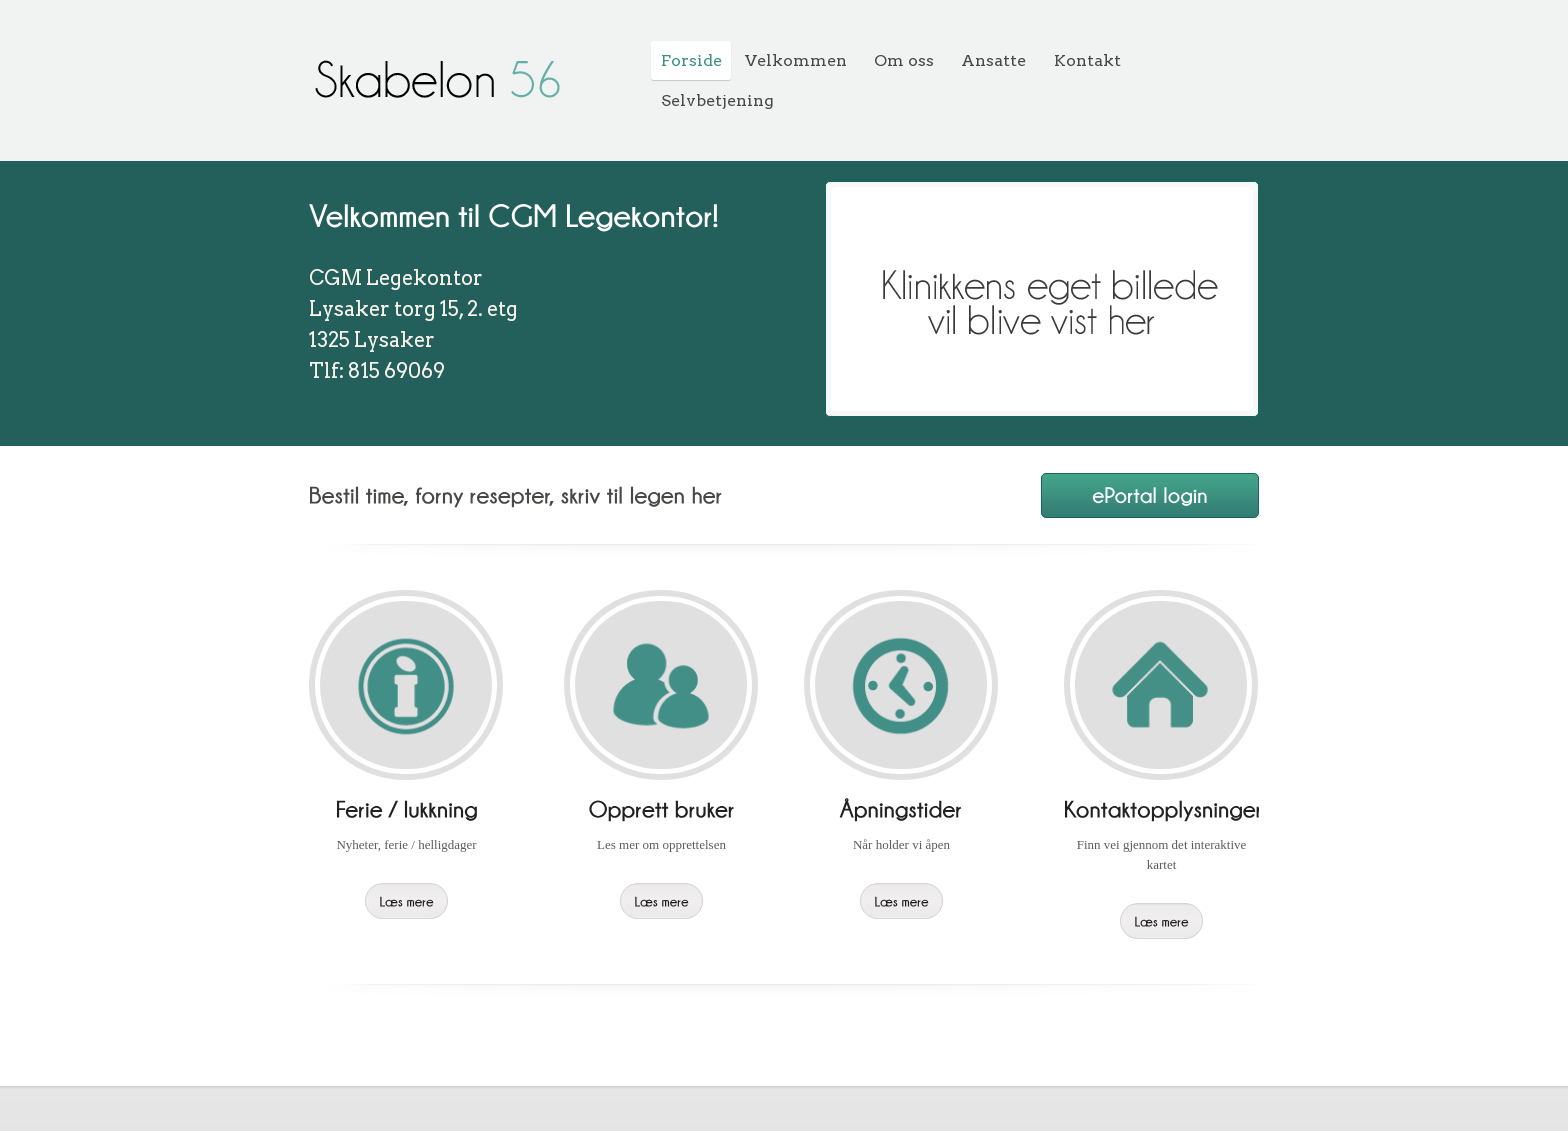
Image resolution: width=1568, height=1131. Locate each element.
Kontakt (1087, 60)
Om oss (904, 60)
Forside (691, 60)
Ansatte (993, 60)
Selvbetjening (717, 100)
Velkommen (796, 60)
